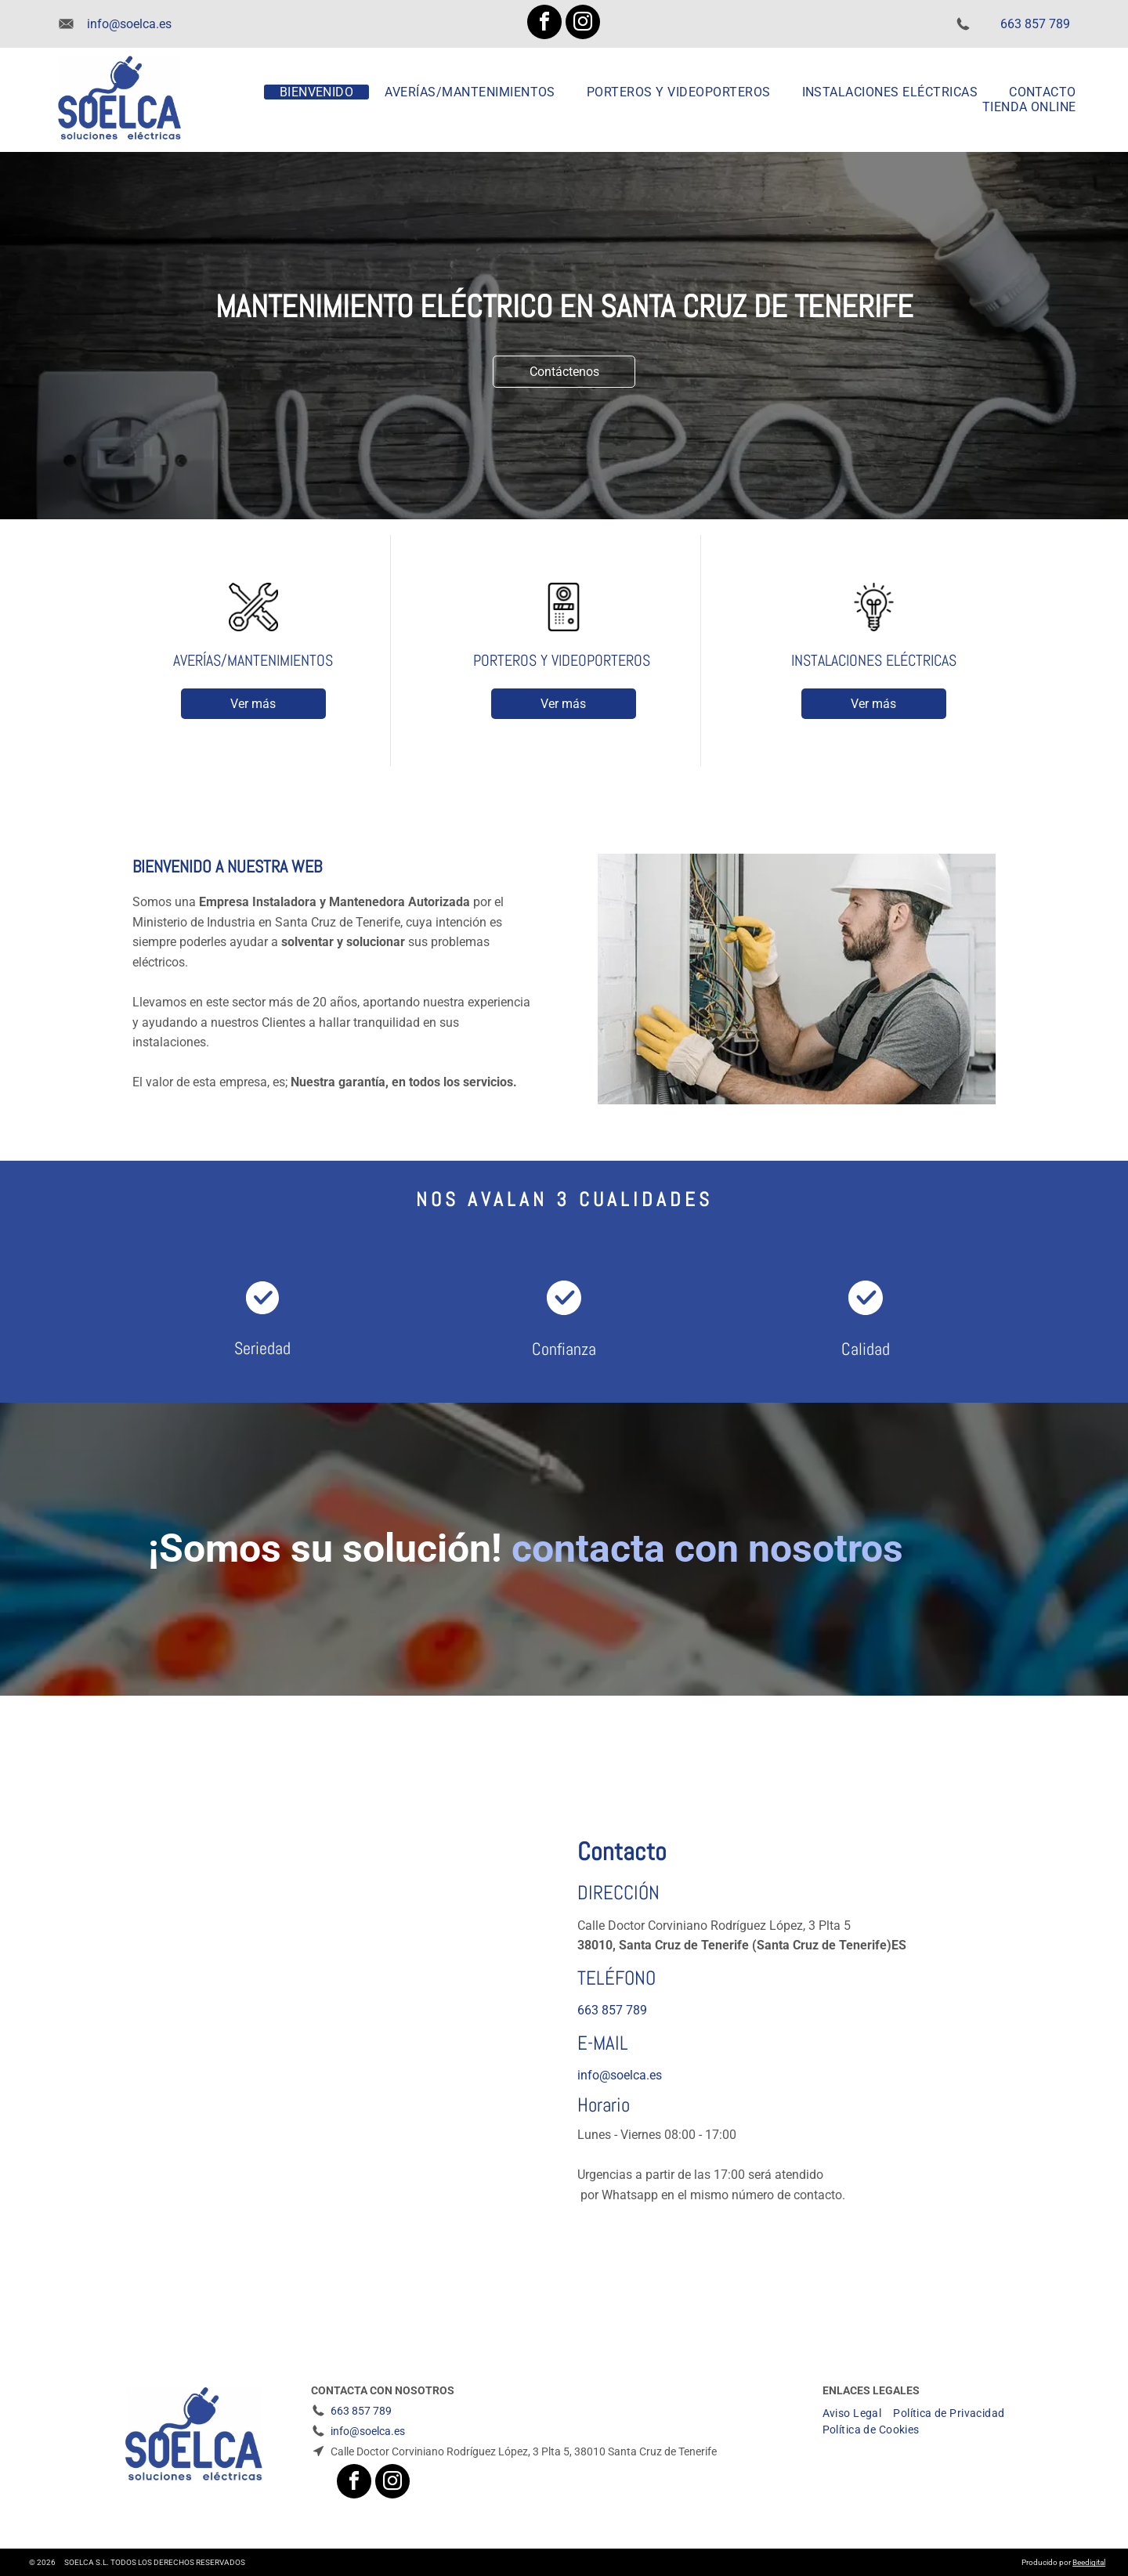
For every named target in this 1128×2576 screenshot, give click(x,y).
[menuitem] (317, 92)
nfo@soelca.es (621, 2075)
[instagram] (583, 24)
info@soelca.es (129, 23)
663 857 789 (1035, 23)
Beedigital (1088, 2562)
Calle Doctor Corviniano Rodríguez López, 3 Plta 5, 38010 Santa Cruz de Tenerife (524, 2451)
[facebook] (544, 24)
